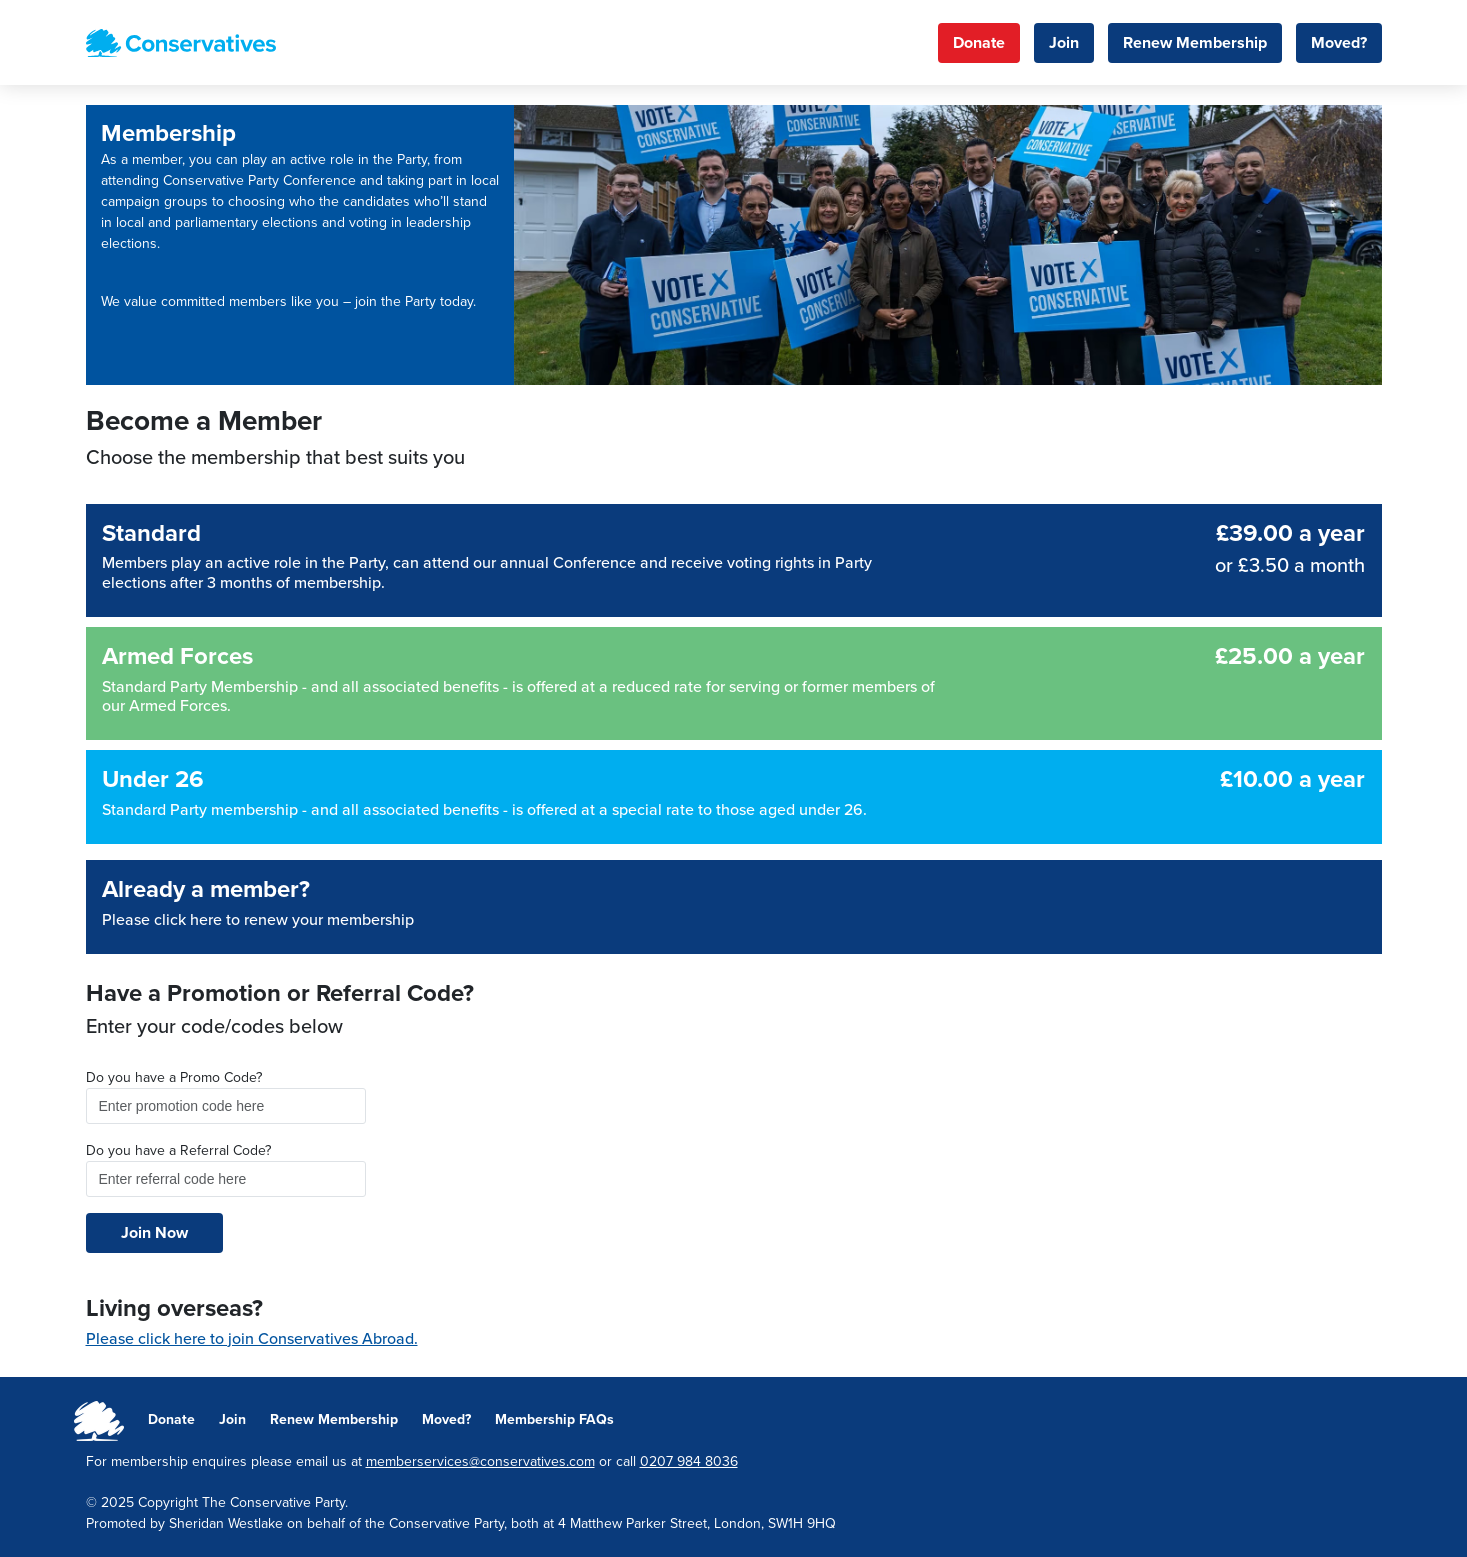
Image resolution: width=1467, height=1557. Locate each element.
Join (1064, 43)
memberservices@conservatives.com (480, 1461)
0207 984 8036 (689, 1461)
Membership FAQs (554, 1419)
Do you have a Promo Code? (174, 1077)
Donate (979, 43)
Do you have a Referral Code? (178, 1150)
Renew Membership (1195, 43)
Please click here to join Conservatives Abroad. (252, 1339)
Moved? (1339, 43)
